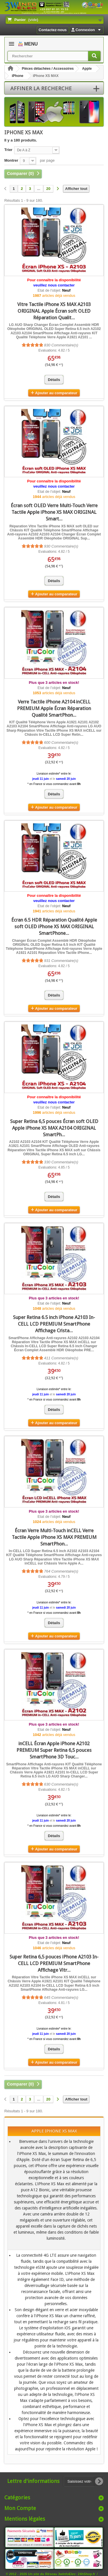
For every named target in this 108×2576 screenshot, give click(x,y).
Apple (87, 69)
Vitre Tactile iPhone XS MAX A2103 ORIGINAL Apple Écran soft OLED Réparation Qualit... (54, 310)
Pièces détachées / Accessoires (48, 69)
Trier (8, 150)
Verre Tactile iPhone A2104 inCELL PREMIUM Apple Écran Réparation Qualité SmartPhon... (54, 708)
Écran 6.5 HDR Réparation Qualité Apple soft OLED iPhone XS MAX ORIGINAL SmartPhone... (54, 926)
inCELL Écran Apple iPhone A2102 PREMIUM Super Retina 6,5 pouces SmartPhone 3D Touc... (54, 1750)
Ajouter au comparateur (56, 393)
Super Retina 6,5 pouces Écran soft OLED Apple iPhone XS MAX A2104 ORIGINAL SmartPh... (54, 1127)
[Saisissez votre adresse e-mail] (84, 2481)
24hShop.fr (86, 2574)
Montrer (11, 160)
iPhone (17, 76)
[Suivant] (57, 189)
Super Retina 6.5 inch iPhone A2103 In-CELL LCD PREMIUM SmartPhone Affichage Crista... (54, 1323)
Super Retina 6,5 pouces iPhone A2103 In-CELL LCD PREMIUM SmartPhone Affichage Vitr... (54, 1963)
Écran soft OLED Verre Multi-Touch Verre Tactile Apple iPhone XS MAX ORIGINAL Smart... (54, 512)
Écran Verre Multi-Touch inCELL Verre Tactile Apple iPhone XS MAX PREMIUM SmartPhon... (54, 1537)
